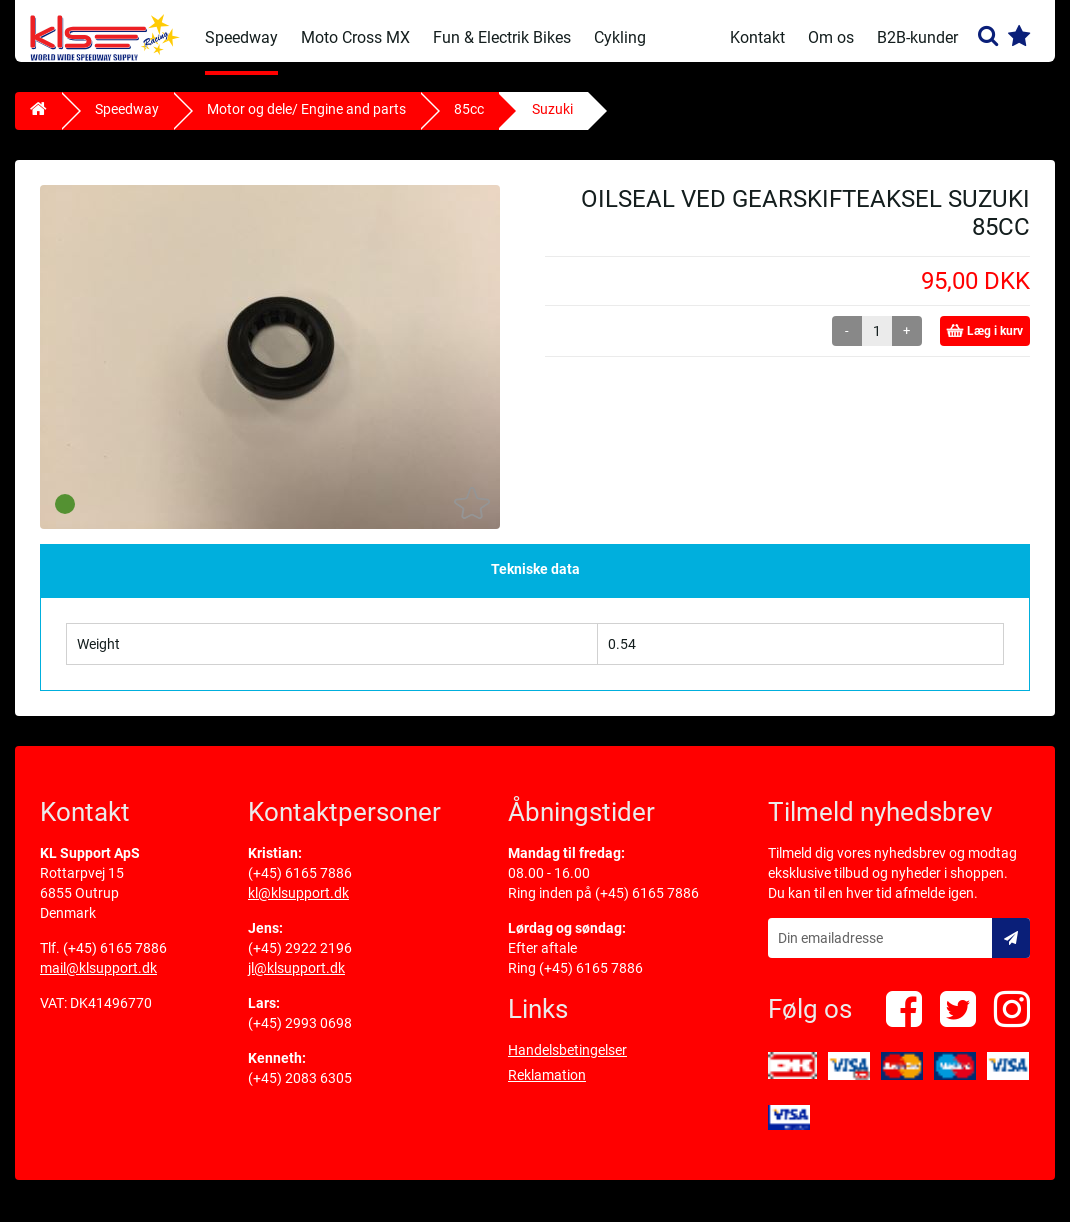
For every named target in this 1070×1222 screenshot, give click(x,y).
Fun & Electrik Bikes (502, 37)
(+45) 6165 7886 (115, 961)
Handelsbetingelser (567, 1063)
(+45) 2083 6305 (300, 1091)
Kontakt (757, 37)
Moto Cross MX (355, 37)
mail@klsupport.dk (98, 981)
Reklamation (547, 1088)
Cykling (620, 37)
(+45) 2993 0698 (300, 1036)
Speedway (241, 37)
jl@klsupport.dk (296, 981)
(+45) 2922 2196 (300, 961)
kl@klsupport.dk (298, 906)
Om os (831, 37)
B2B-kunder (917, 37)
